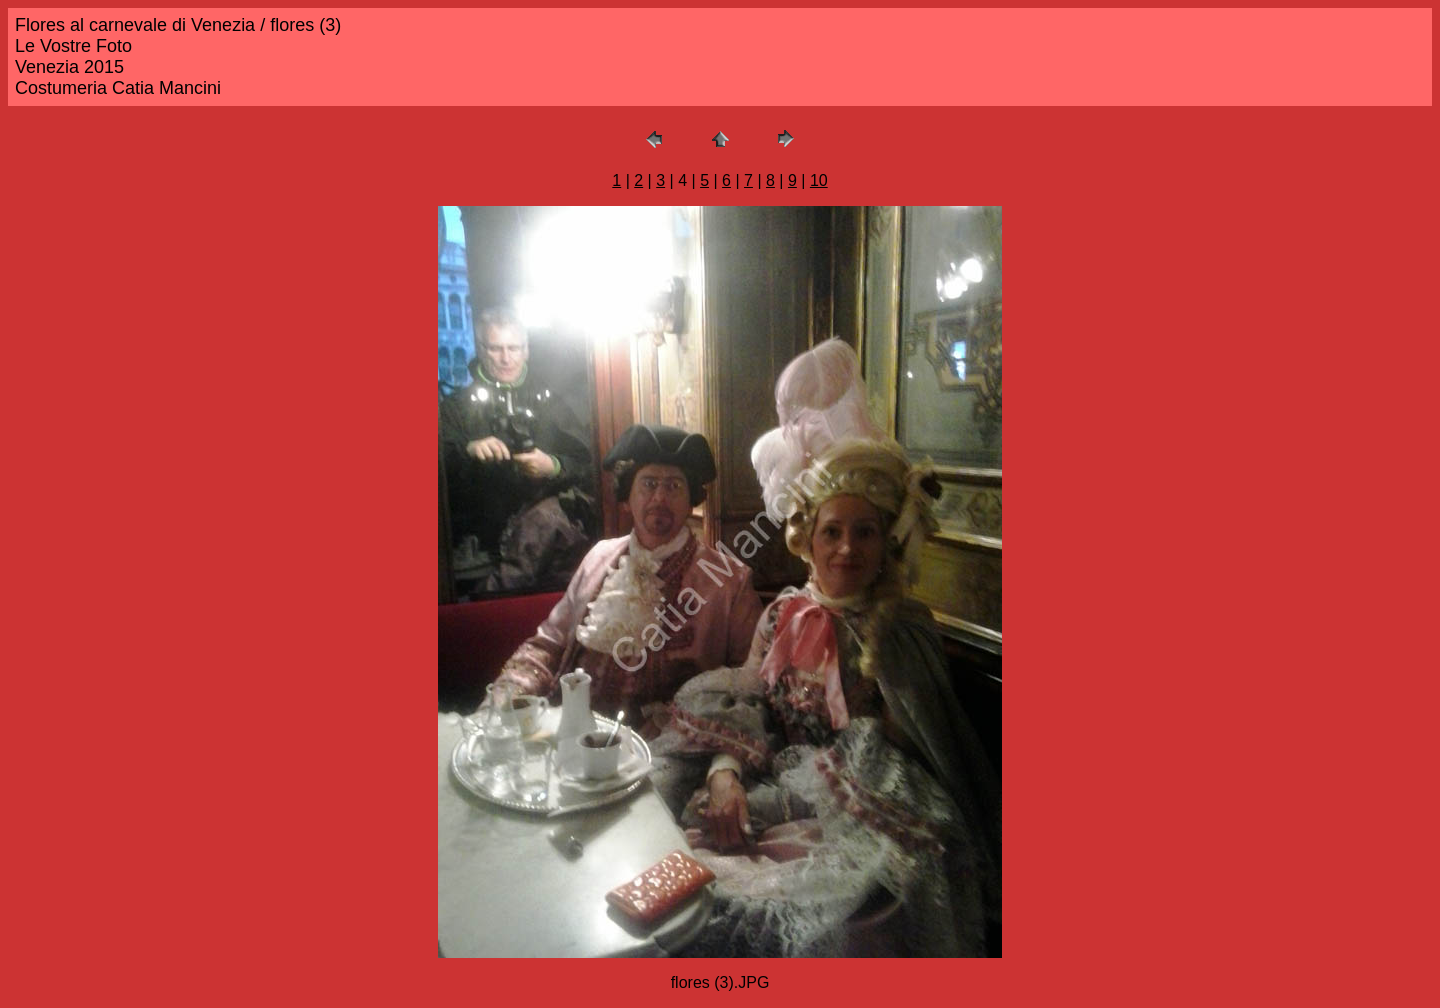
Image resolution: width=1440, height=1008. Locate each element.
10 (819, 180)
